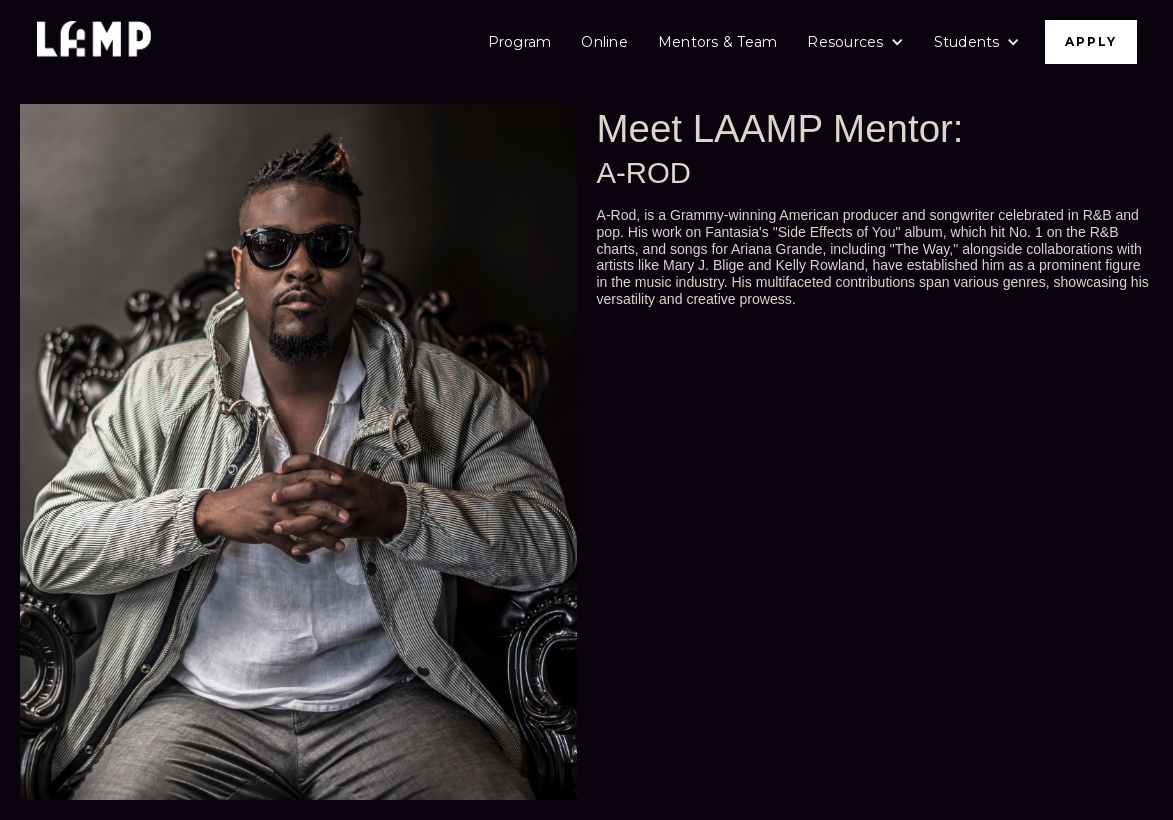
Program (520, 42)
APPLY (1091, 41)
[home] (94, 41)
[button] (855, 42)
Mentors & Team (718, 42)
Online (604, 42)
